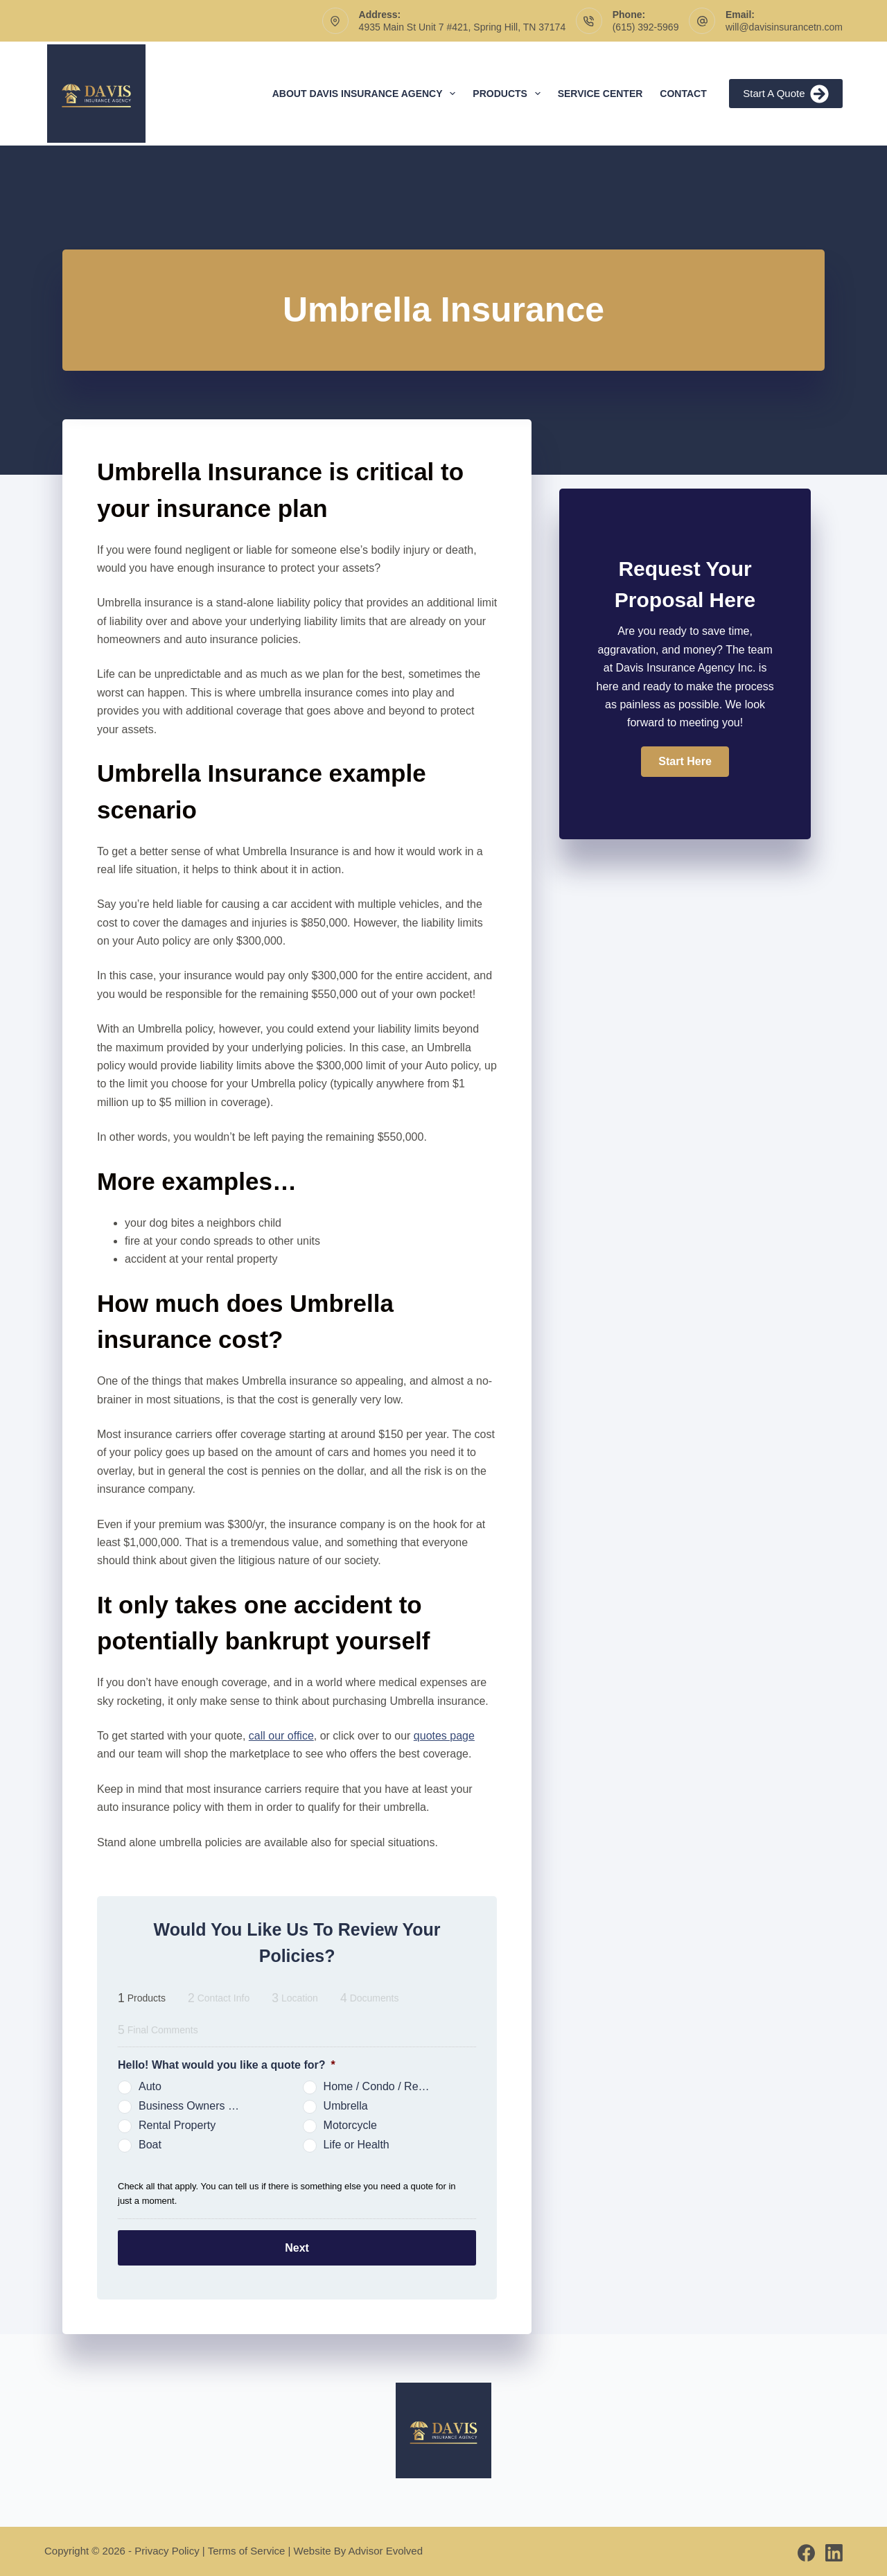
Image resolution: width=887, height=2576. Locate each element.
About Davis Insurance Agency (367, 93)
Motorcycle (350, 2125)
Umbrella (346, 2106)
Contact (683, 93)
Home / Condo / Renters (382, 2086)
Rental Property (177, 2125)
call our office (281, 1736)
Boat (150, 2144)
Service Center (600, 93)
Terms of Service (247, 2548)
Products (509, 93)
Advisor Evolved (386, 2548)
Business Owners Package (197, 2106)
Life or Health (356, 2144)
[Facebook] (806, 2550)
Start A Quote (786, 94)
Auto (150, 2086)
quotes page (444, 1736)
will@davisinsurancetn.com (784, 27)
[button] (684, 761)
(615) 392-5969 (646, 27)
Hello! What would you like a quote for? (226, 2065)
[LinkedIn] (834, 2550)
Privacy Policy (166, 2548)
